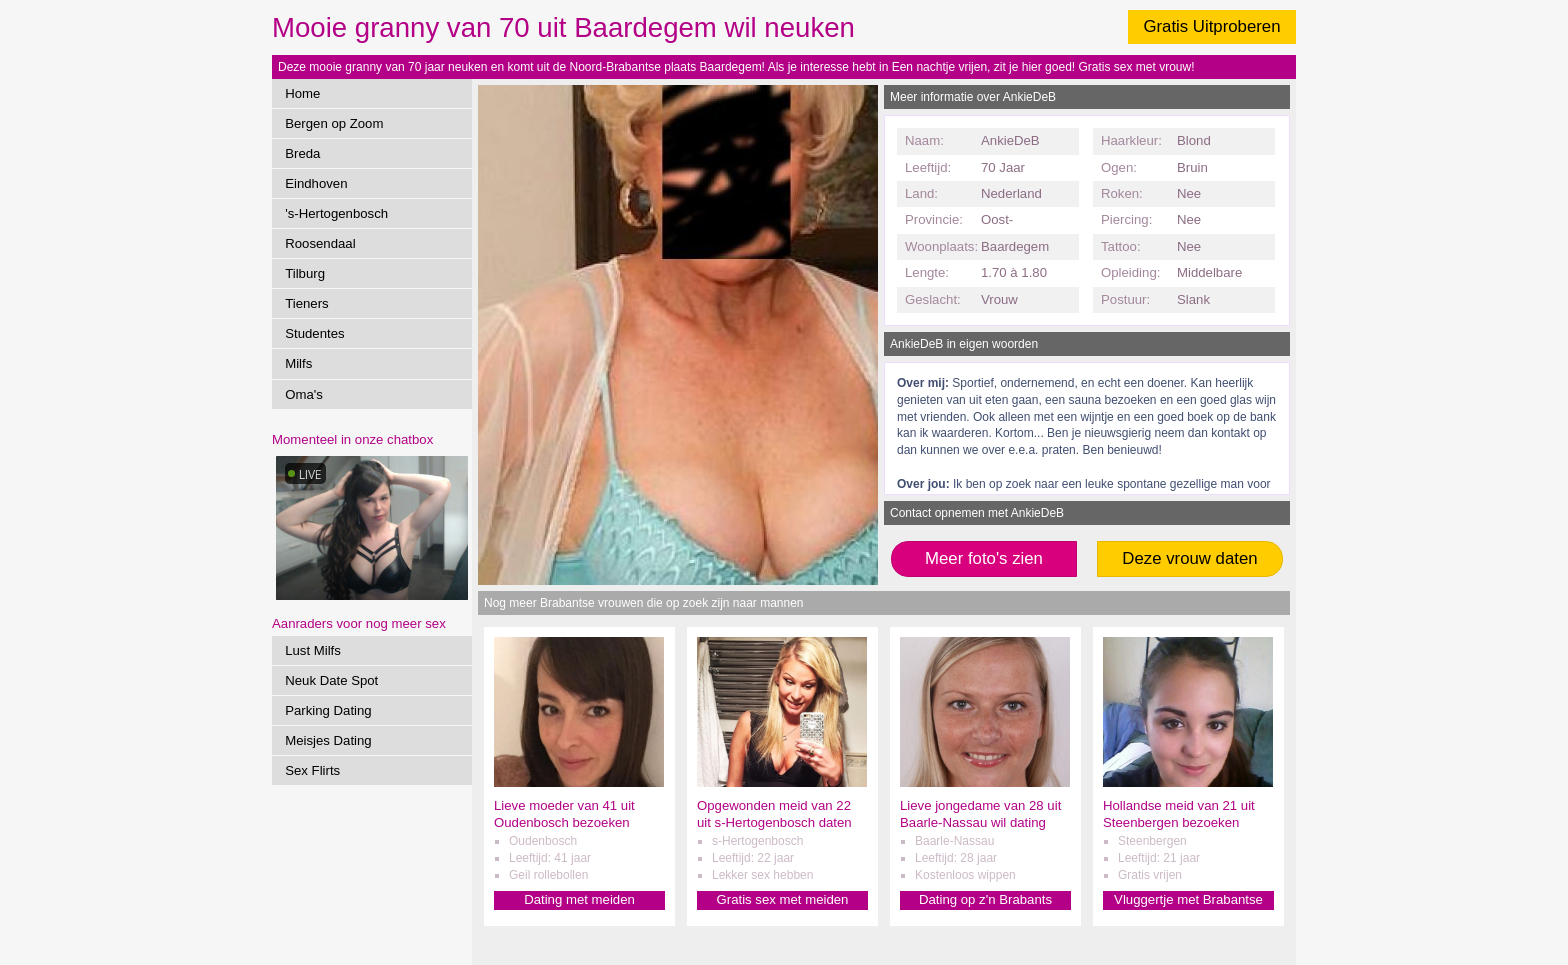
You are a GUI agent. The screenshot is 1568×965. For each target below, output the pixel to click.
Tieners (306, 303)
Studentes (314, 333)
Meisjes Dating (328, 740)
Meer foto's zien (984, 558)
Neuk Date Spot (331, 680)
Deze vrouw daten (1189, 558)
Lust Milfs (313, 650)
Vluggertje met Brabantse (1188, 899)
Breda (302, 153)
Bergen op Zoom (334, 123)
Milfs (298, 363)
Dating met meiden (579, 899)
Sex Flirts (312, 770)
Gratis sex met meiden (783, 899)
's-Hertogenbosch (336, 213)
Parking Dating (328, 710)
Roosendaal (320, 243)
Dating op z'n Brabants (985, 899)
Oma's (304, 394)
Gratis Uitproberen (1211, 26)
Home (302, 93)
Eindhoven (316, 183)
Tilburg (305, 273)
